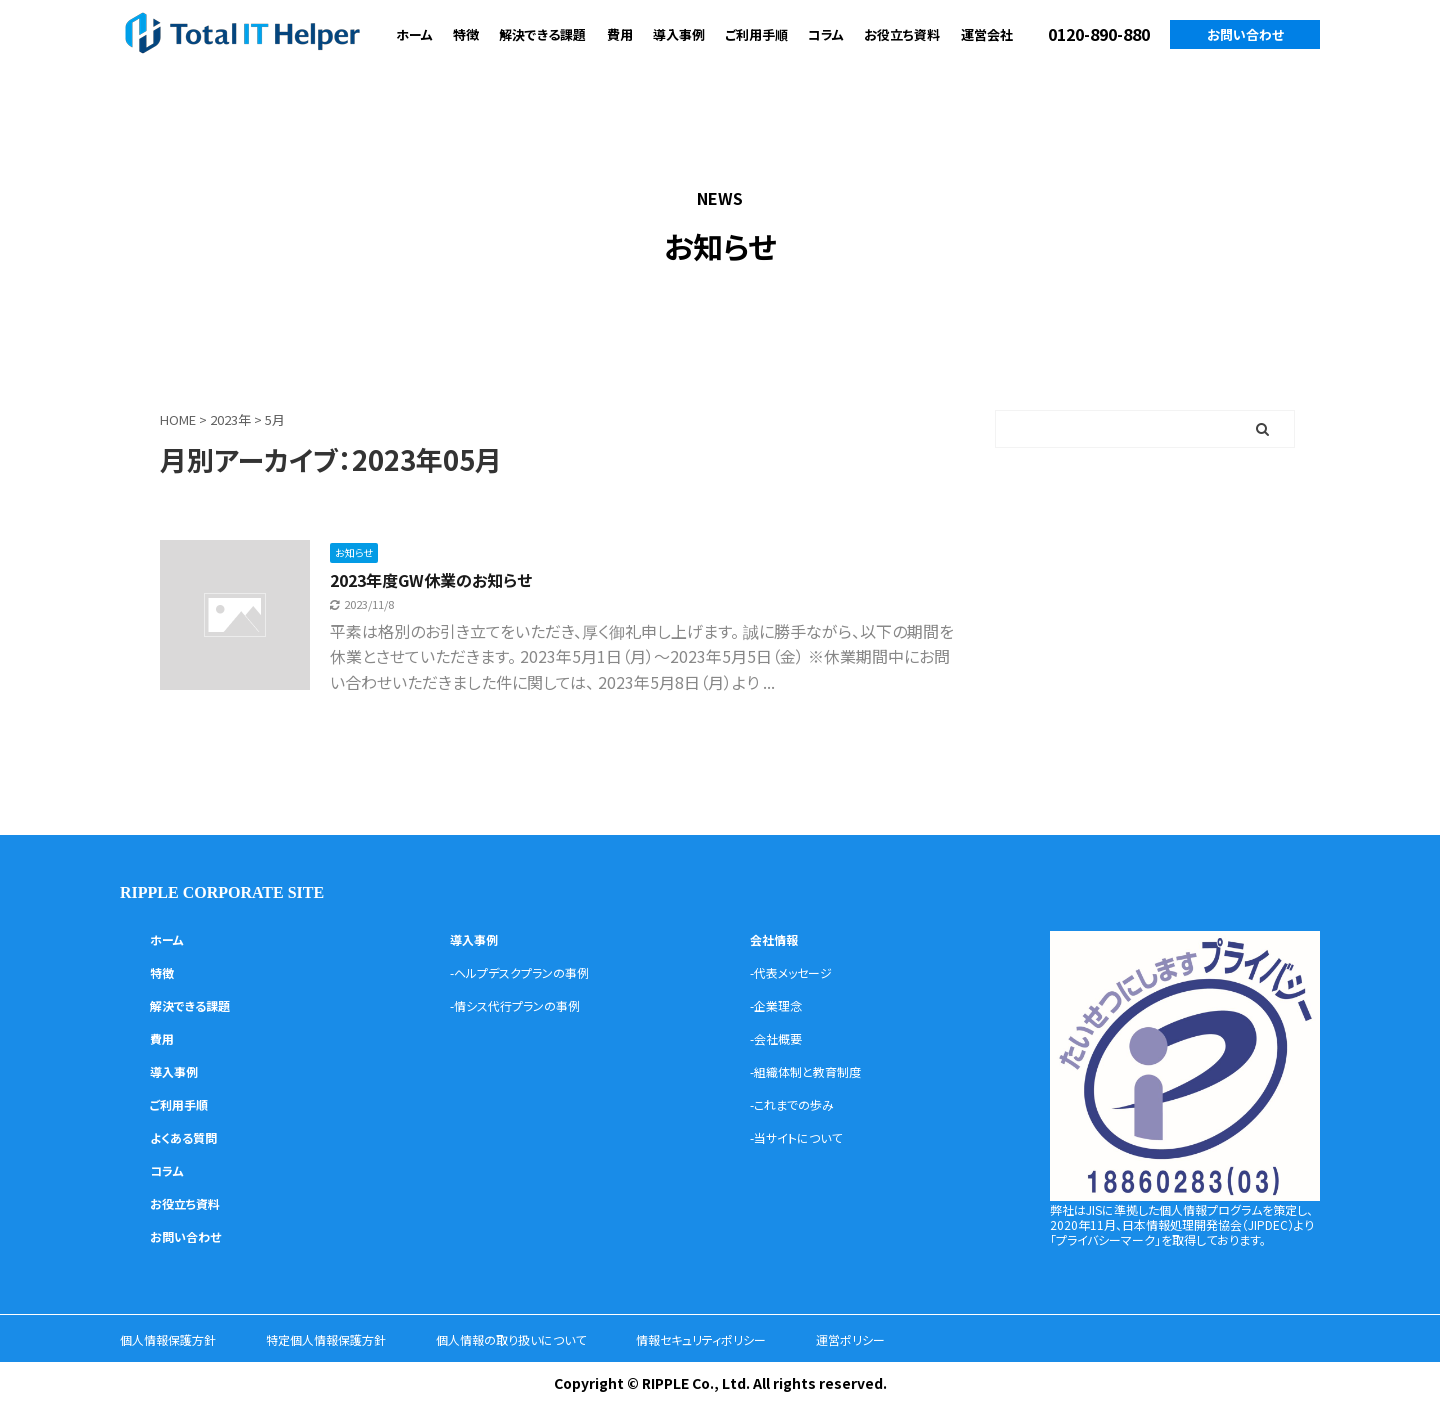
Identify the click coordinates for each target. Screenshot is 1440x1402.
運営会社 (987, 34)
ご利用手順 (756, 34)
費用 (620, 34)
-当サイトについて (804, 1136)
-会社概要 (781, 1037)
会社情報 (778, 938)
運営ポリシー (936, 1338)
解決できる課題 (542, 34)
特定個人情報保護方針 (352, 1338)
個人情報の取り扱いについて (559, 1338)
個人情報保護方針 (176, 1338)
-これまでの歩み (799, 1103)
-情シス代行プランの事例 (526, 1004)
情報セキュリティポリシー (771, 1338)
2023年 (230, 419)
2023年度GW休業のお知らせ (457, 577)
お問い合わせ (1245, 34)
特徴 (466, 34)
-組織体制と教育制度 (815, 1070)
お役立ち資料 (902, 34)
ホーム (414, 34)
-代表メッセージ (799, 971)
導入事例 (679, 34)
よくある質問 (189, 1136)
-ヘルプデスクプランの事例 (531, 971)
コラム (826, 34)
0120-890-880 (1099, 34)
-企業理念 (781, 1004)
